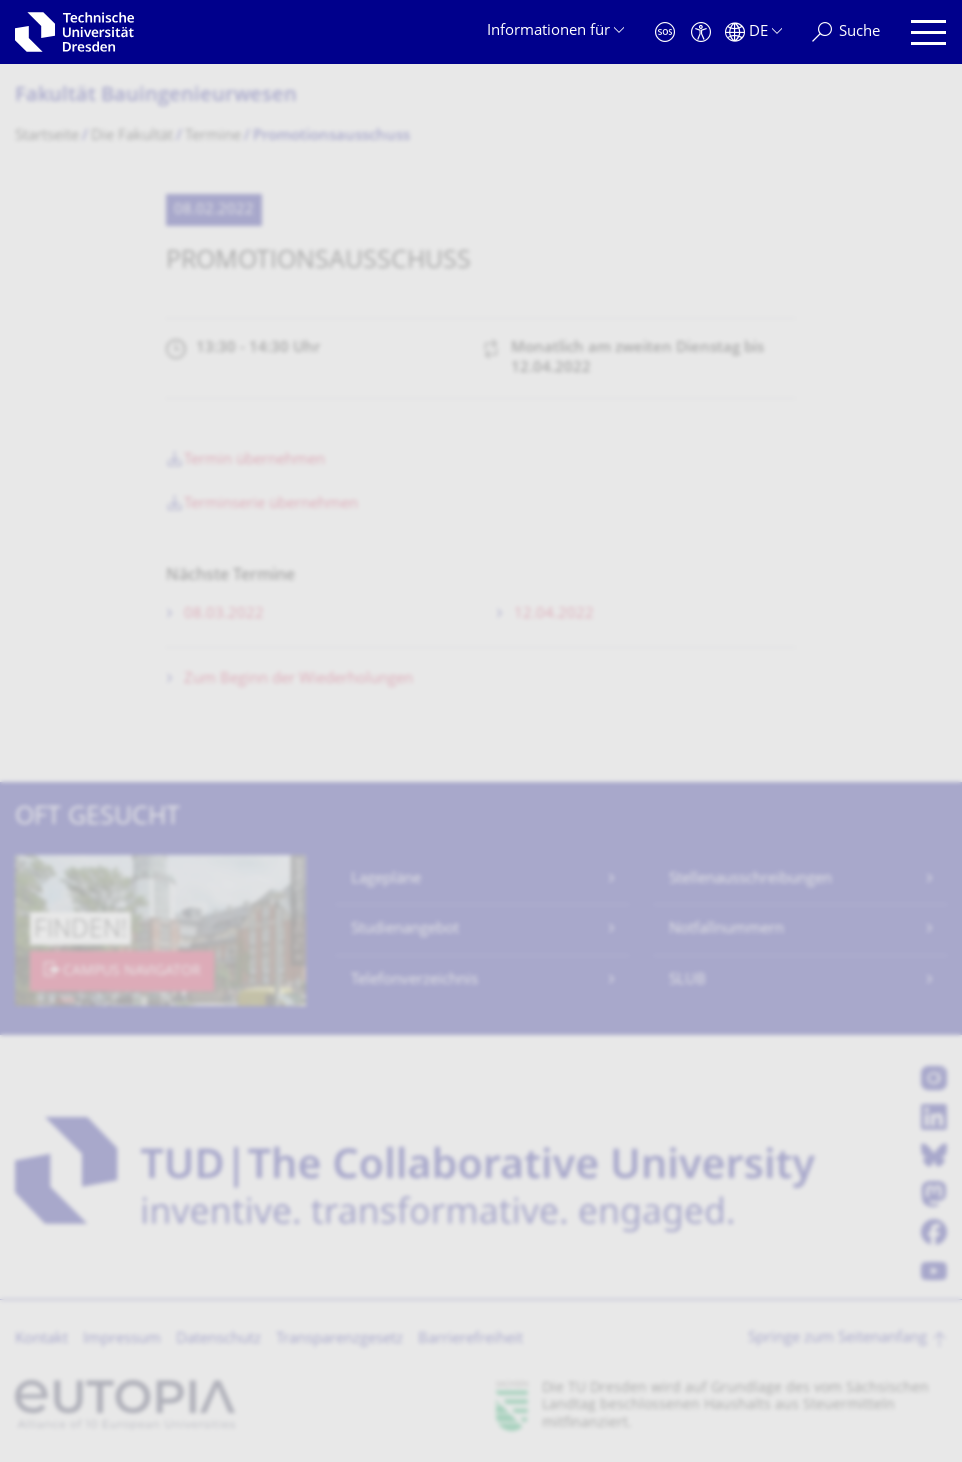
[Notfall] (665, 32)
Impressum (122, 1339)
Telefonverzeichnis (414, 980)
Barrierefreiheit (470, 1339)
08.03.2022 (224, 614)
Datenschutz (218, 1339)
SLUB (687, 980)
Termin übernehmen (254, 460)
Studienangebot (405, 929)
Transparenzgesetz (339, 1339)
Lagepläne (386, 879)
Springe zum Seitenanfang (837, 1338)
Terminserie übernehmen (271, 504)
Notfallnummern (726, 929)
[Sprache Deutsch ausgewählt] (753, 32)
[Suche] (846, 32)
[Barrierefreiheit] (701, 32)
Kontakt (41, 1339)
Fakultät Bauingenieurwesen (156, 96)
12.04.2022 (554, 614)
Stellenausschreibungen (750, 879)
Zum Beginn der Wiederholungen (298, 679)
